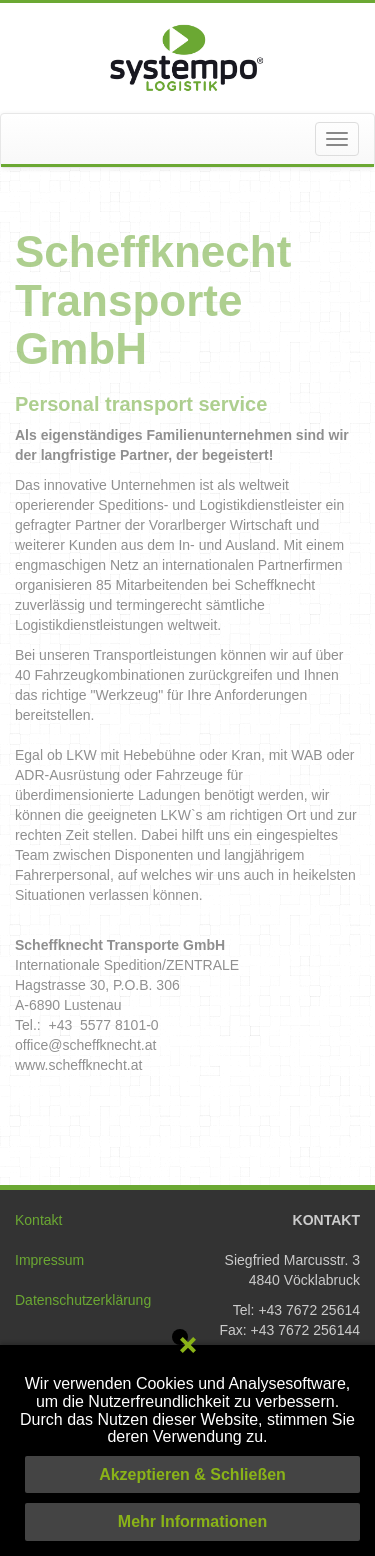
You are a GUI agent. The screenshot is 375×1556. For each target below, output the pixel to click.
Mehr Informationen (192, 1521)
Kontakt (38, 1220)
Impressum (49, 1260)
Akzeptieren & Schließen (192, 1474)
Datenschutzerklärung (83, 1300)
